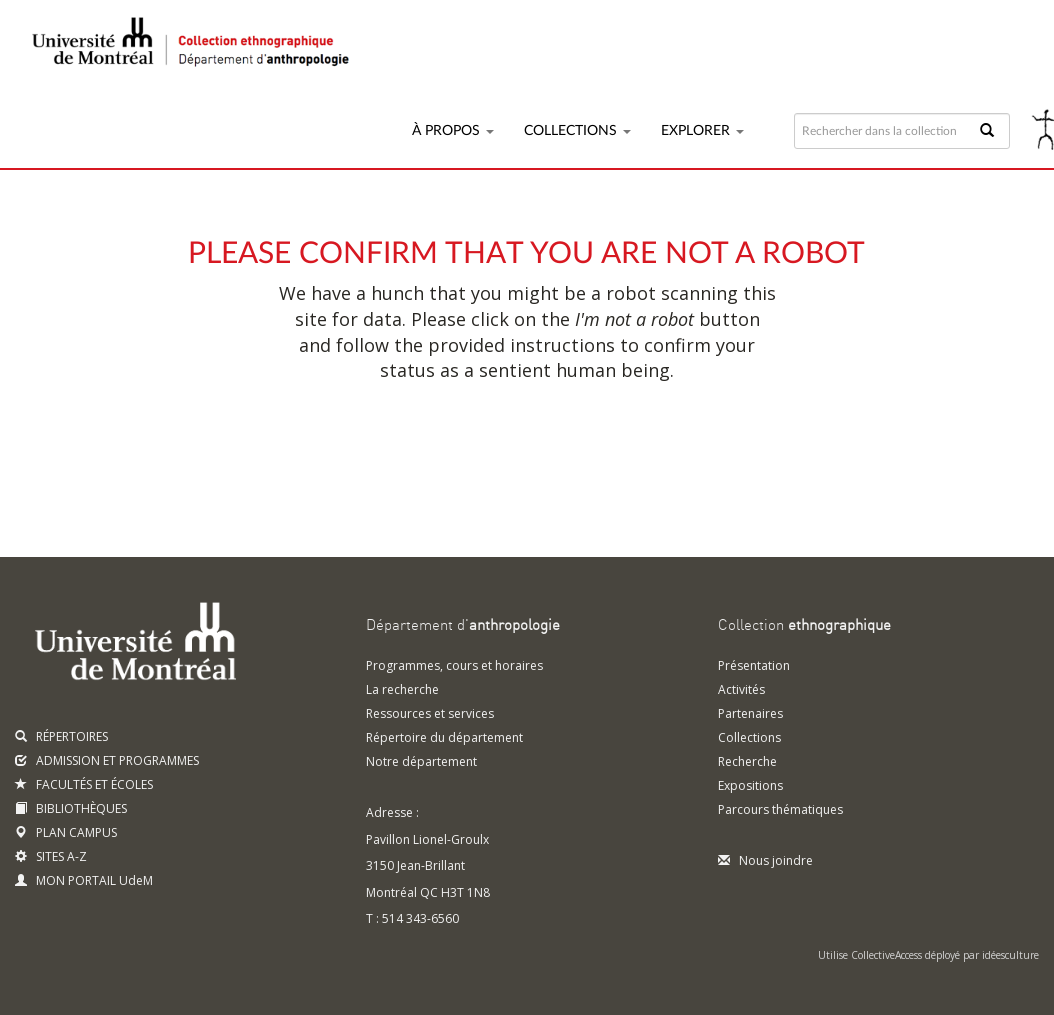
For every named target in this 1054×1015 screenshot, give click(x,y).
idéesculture (1010, 955)
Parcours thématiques (780, 809)
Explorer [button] (702, 131)
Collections (749, 737)
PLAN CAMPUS (66, 832)
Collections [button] (577, 131)
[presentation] (553, 447)
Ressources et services (430, 713)
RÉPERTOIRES (61, 736)
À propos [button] (453, 131)
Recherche (747, 761)
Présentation (754, 665)
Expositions (750, 785)
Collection (804, 626)
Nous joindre (765, 860)
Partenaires (750, 713)
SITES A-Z (51, 856)
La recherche (402, 689)
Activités (741, 689)
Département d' (463, 626)
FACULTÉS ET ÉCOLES (84, 784)
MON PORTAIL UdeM (84, 880)
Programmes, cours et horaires (454, 665)
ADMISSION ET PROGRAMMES (107, 760)
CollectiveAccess (886, 955)
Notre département (421, 761)
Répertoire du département (444, 737)
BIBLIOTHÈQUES (71, 808)
